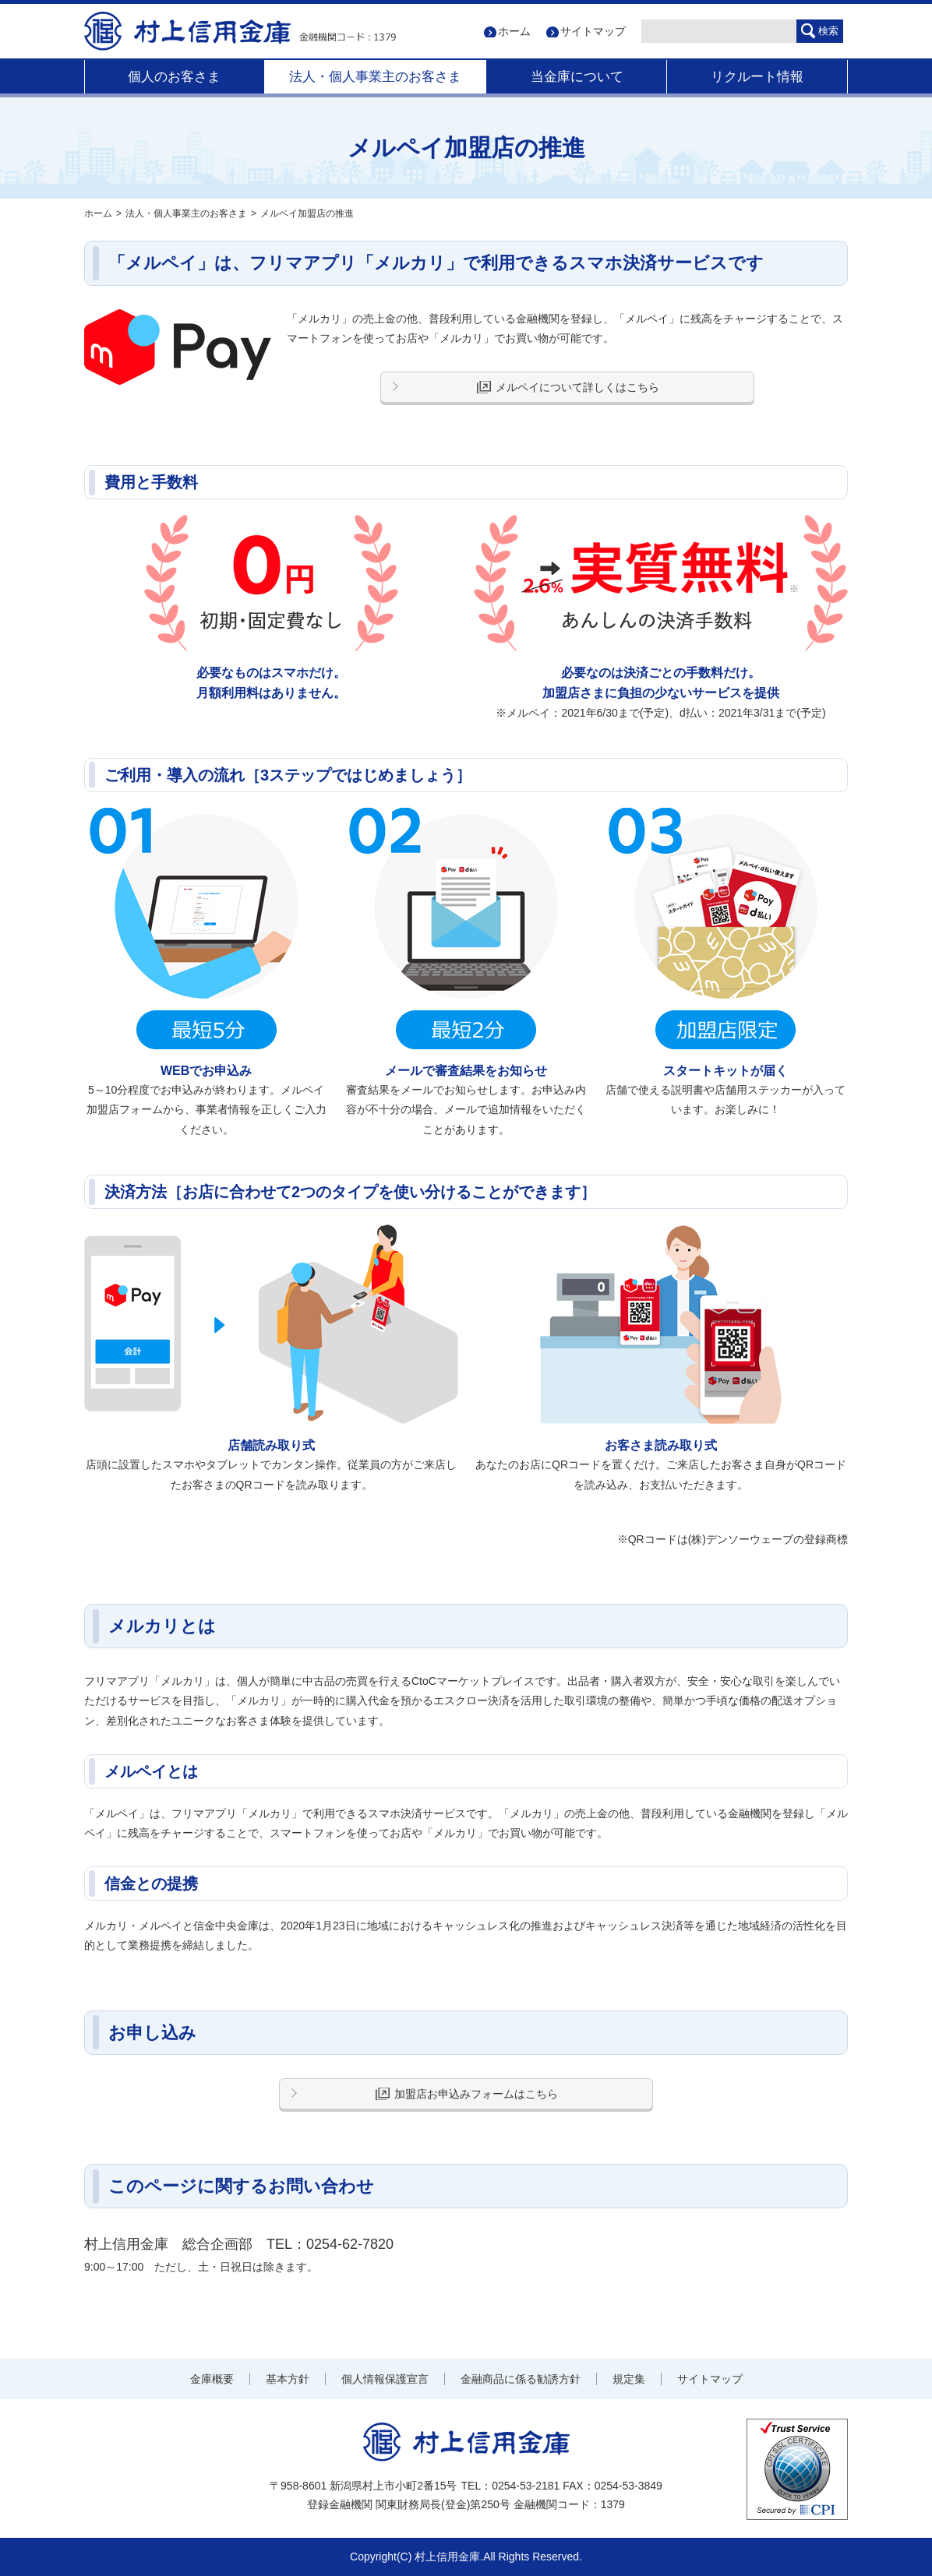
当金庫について (577, 76)
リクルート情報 (757, 76)
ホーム (514, 31)
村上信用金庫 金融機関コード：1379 (240, 31)
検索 (828, 31)
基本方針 (287, 2379)
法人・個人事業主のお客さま (375, 76)
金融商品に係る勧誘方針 (521, 2379)
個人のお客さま (174, 76)
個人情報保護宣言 (385, 2379)
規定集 (629, 2379)
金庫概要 (212, 2379)
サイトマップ (593, 31)
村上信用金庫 (466, 2442)
